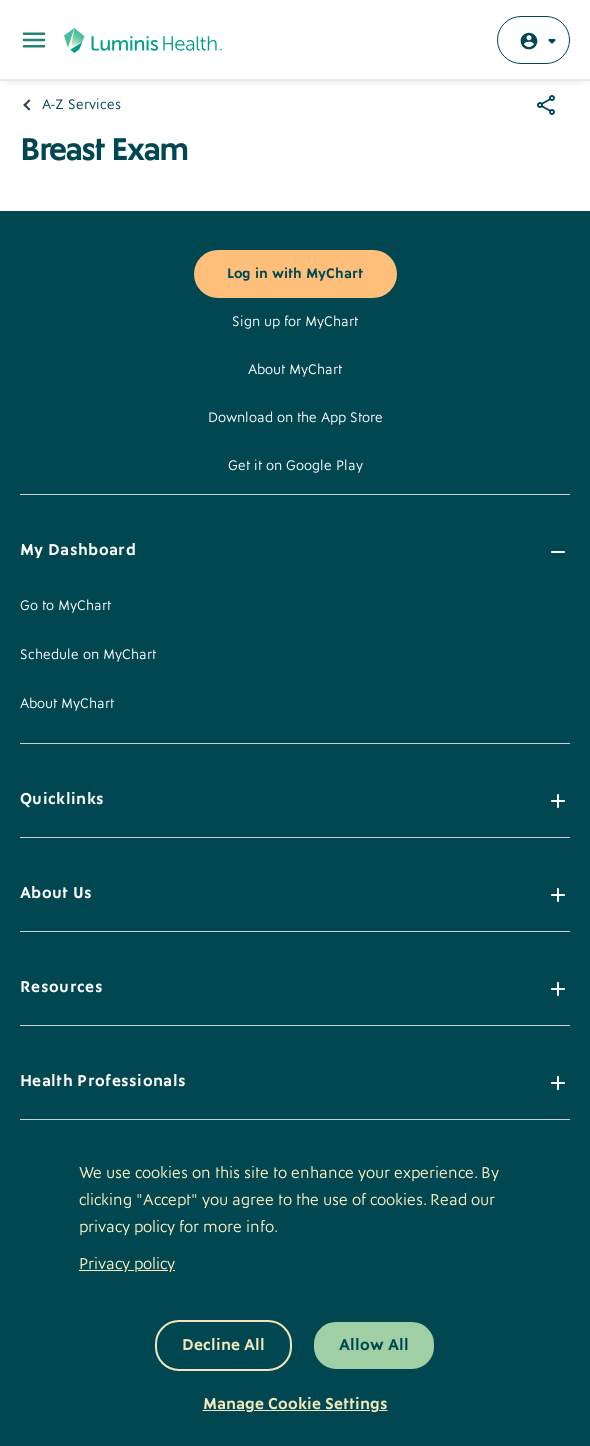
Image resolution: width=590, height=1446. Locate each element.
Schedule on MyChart (88, 655)
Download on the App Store (295, 418)
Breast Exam (104, 150)
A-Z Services (81, 105)
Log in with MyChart (295, 274)
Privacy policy (127, 1264)
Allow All (374, 1345)
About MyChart (295, 370)
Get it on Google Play (295, 466)
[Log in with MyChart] (533, 40)
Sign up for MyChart (295, 322)
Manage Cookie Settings (295, 1404)
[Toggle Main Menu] (34, 40)
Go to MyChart (65, 606)
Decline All (223, 1345)
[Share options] (546, 105)
